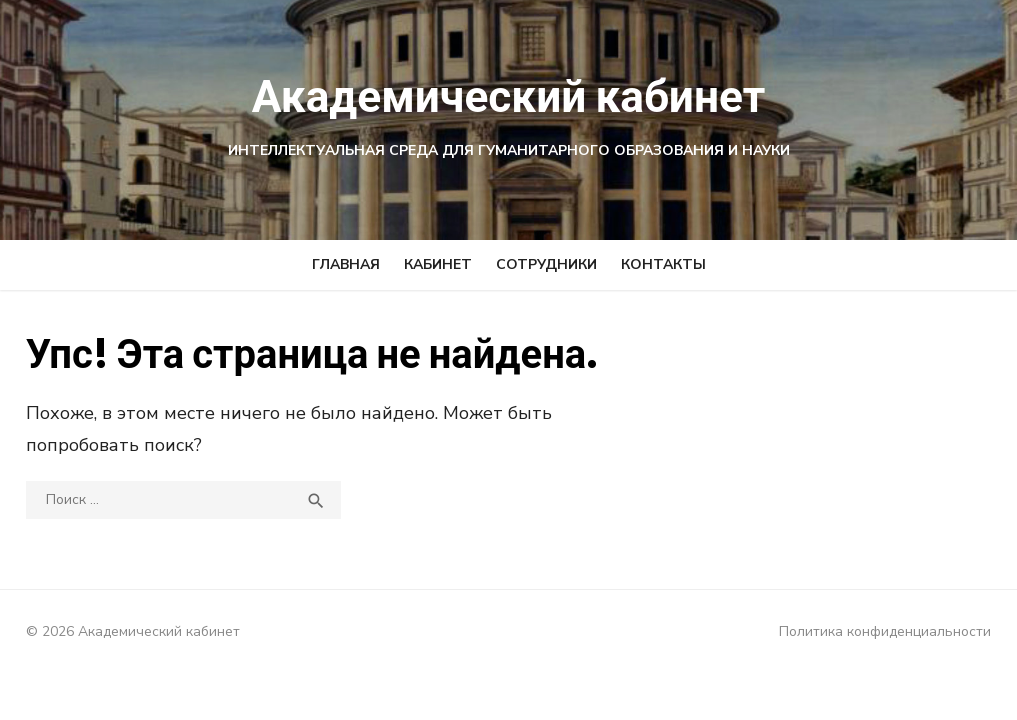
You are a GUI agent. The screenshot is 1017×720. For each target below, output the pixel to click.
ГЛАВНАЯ (346, 264)
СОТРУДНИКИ (546, 264)
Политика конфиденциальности (891, 631)
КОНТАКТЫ (663, 264)
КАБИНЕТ (438, 264)
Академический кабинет (508, 95)
